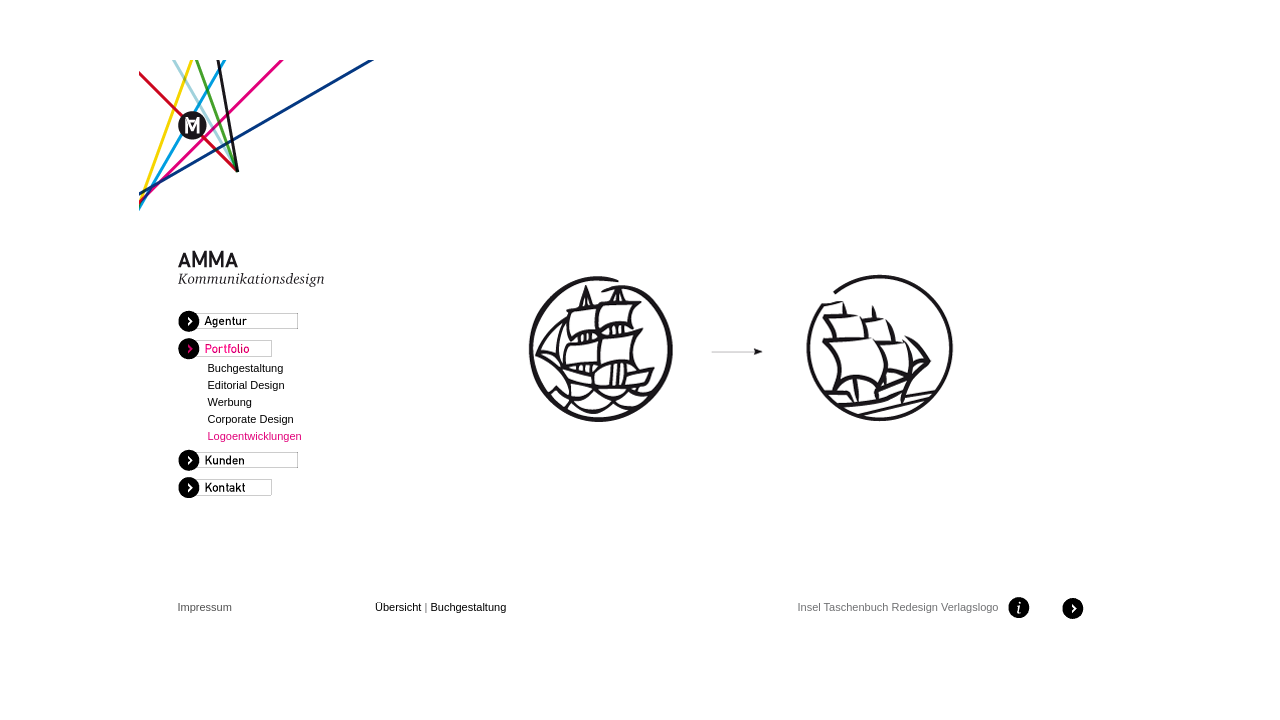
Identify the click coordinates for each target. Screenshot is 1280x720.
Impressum (205, 607)
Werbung (230, 402)
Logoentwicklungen (255, 436)
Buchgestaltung (246, 368)
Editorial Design (246, 385)
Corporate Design (251, 419)
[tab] (268, 322)
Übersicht (398, 607)
